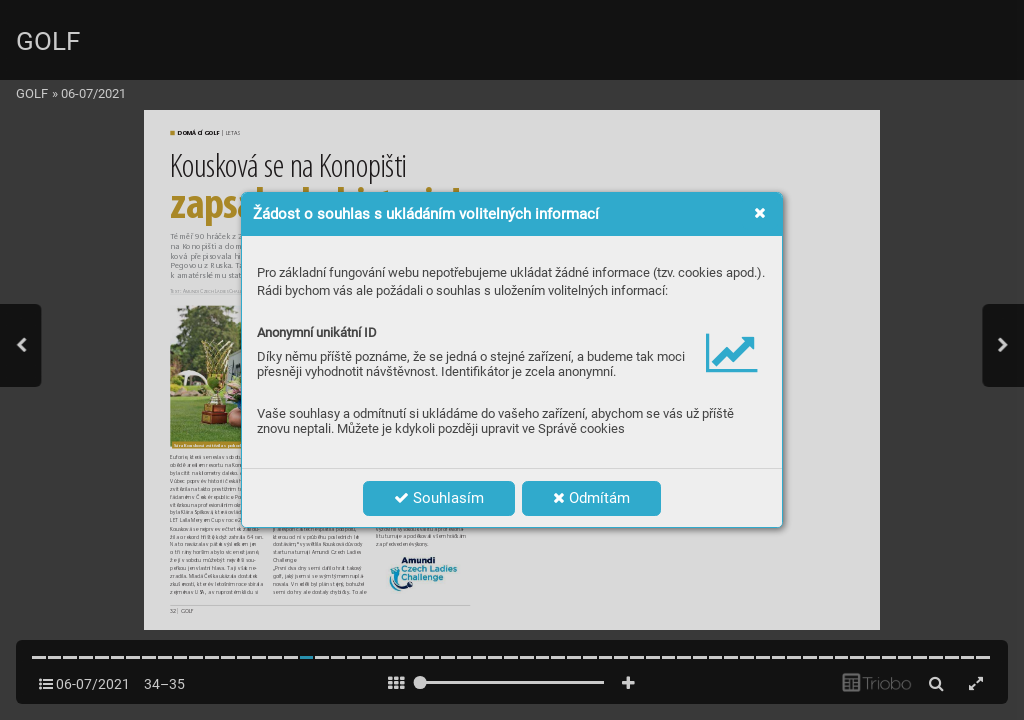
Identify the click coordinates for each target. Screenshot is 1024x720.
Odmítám (591, 498)
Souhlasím (439, 498)
